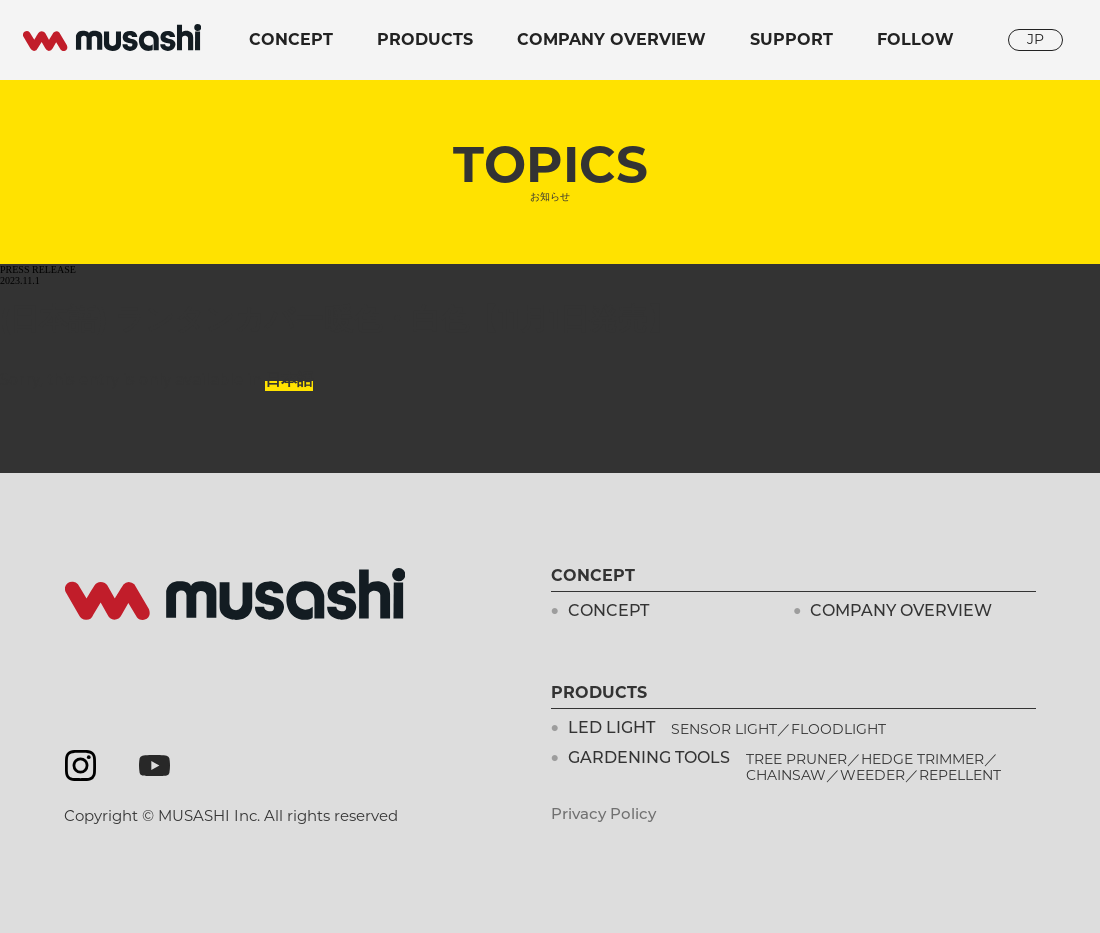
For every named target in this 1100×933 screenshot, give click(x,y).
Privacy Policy (603, 815)
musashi (112, 38)
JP (1035, 39)
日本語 (289, 379)
